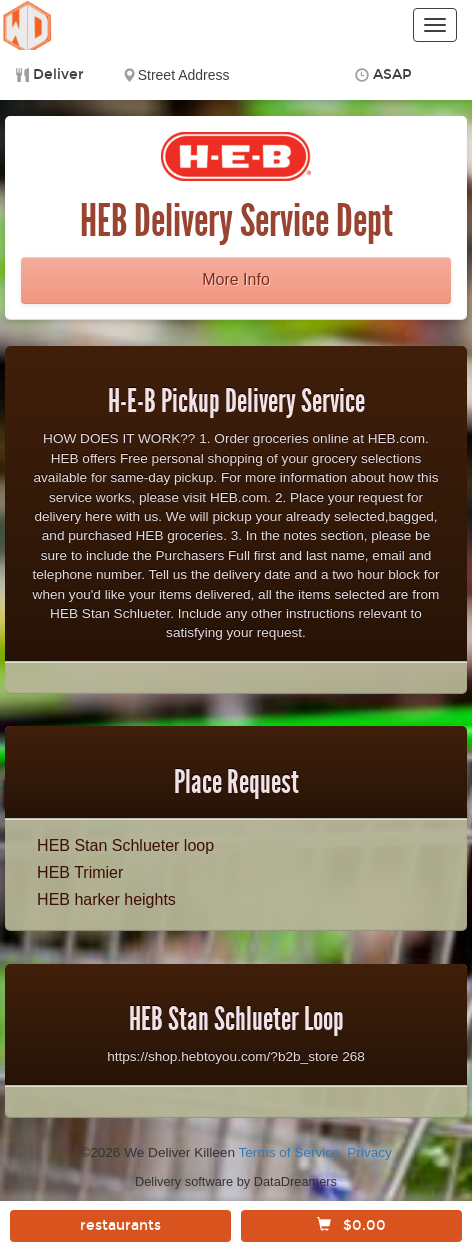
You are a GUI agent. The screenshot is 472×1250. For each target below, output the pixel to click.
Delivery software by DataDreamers (236, 1181)
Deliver (58, 74)
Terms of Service (289, 1152)
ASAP (392, 74)
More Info (236, 279)
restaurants (120, 1225)
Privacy (369, 1152)
